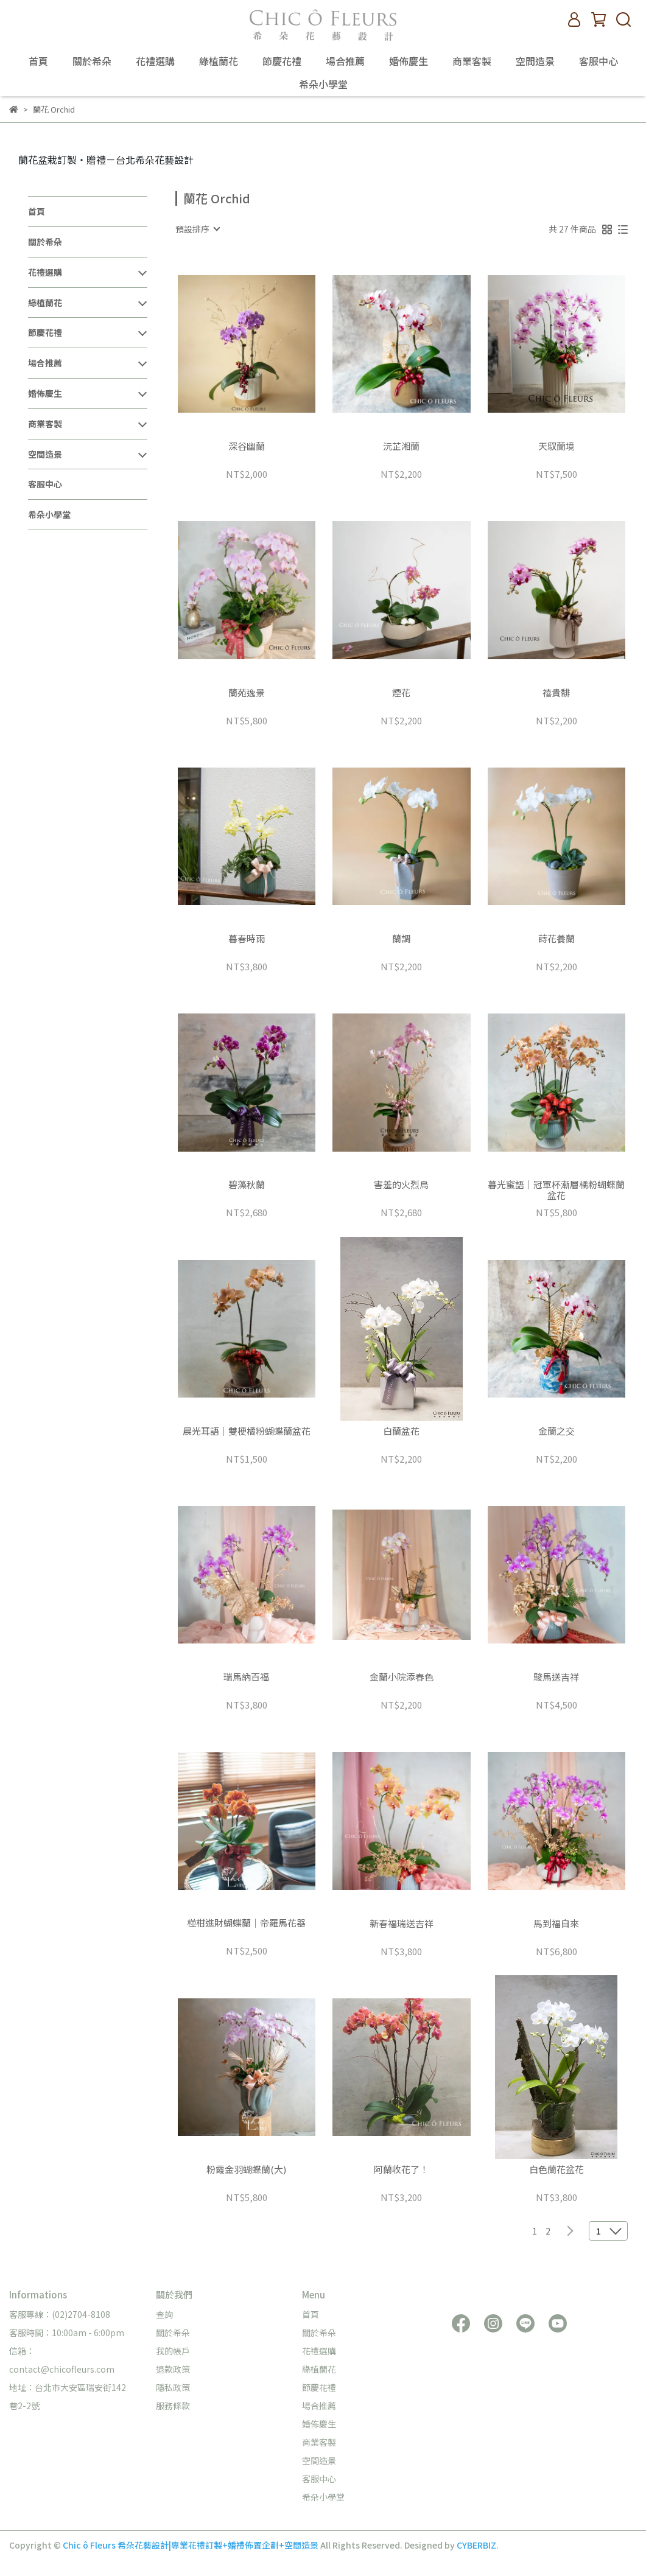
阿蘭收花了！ (401, 2169)
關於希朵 (91, 61)
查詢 (164, 2314)
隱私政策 (173, 2387)
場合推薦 (345, 61)
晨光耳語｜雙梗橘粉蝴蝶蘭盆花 (247, 1431)
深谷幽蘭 (246, 446)
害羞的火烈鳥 (401, 1185)
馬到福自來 (556, 1924)
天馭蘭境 (556, 446)
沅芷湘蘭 (401, 446)
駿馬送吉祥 (556, 1677)
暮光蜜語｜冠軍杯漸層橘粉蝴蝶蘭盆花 (556, 1190)
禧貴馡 (556, 693)
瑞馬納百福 (246, 1677)
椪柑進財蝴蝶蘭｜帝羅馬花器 (246, 1923)
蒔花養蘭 (556, 939)
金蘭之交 (556, 1431)
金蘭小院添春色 (402, 1677)
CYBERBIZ (476, 2545)
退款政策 (173, 2369)
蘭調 (401, 939)
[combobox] (197, 229)
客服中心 (598, 61)
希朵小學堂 (323, 84)
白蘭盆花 (401, 1431)
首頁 (38, 61)
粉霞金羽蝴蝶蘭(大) (246, 2169)
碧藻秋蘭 (246, 1185)
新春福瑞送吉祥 (402, 1924)
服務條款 (173, 2405)
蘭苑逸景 (246, 693)
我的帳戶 (173, 2351)
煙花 (401, 693)
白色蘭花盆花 (556, 2169)
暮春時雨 (246, 939)
